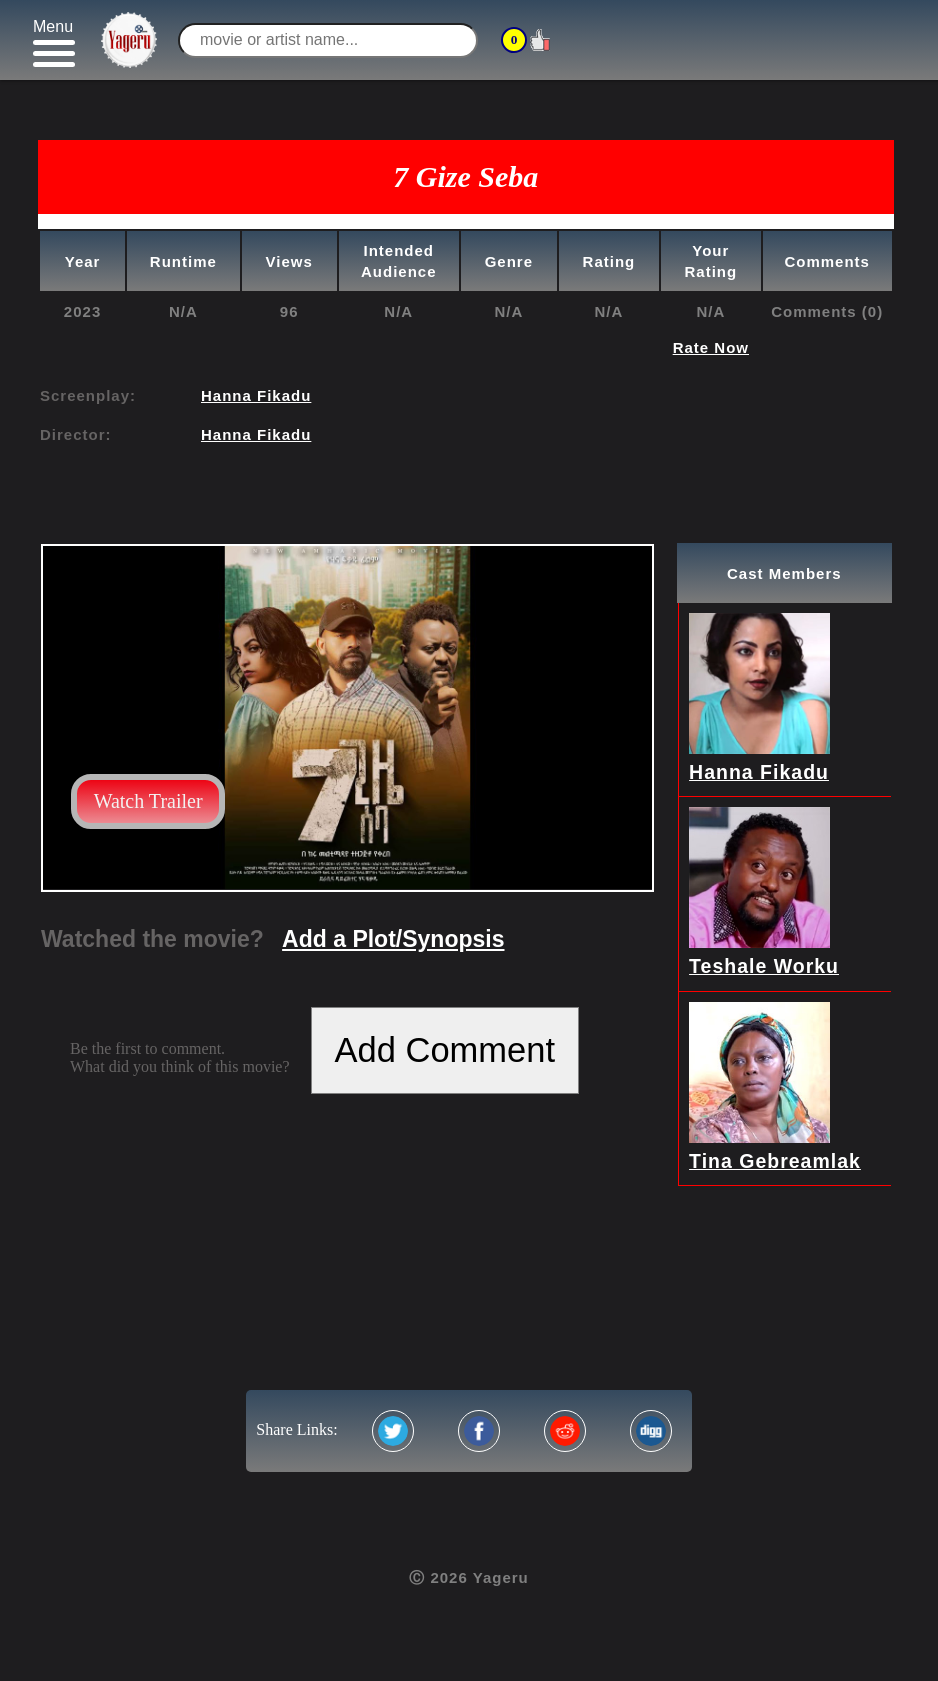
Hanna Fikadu (256, 395)
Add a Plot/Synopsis (393, 939)
